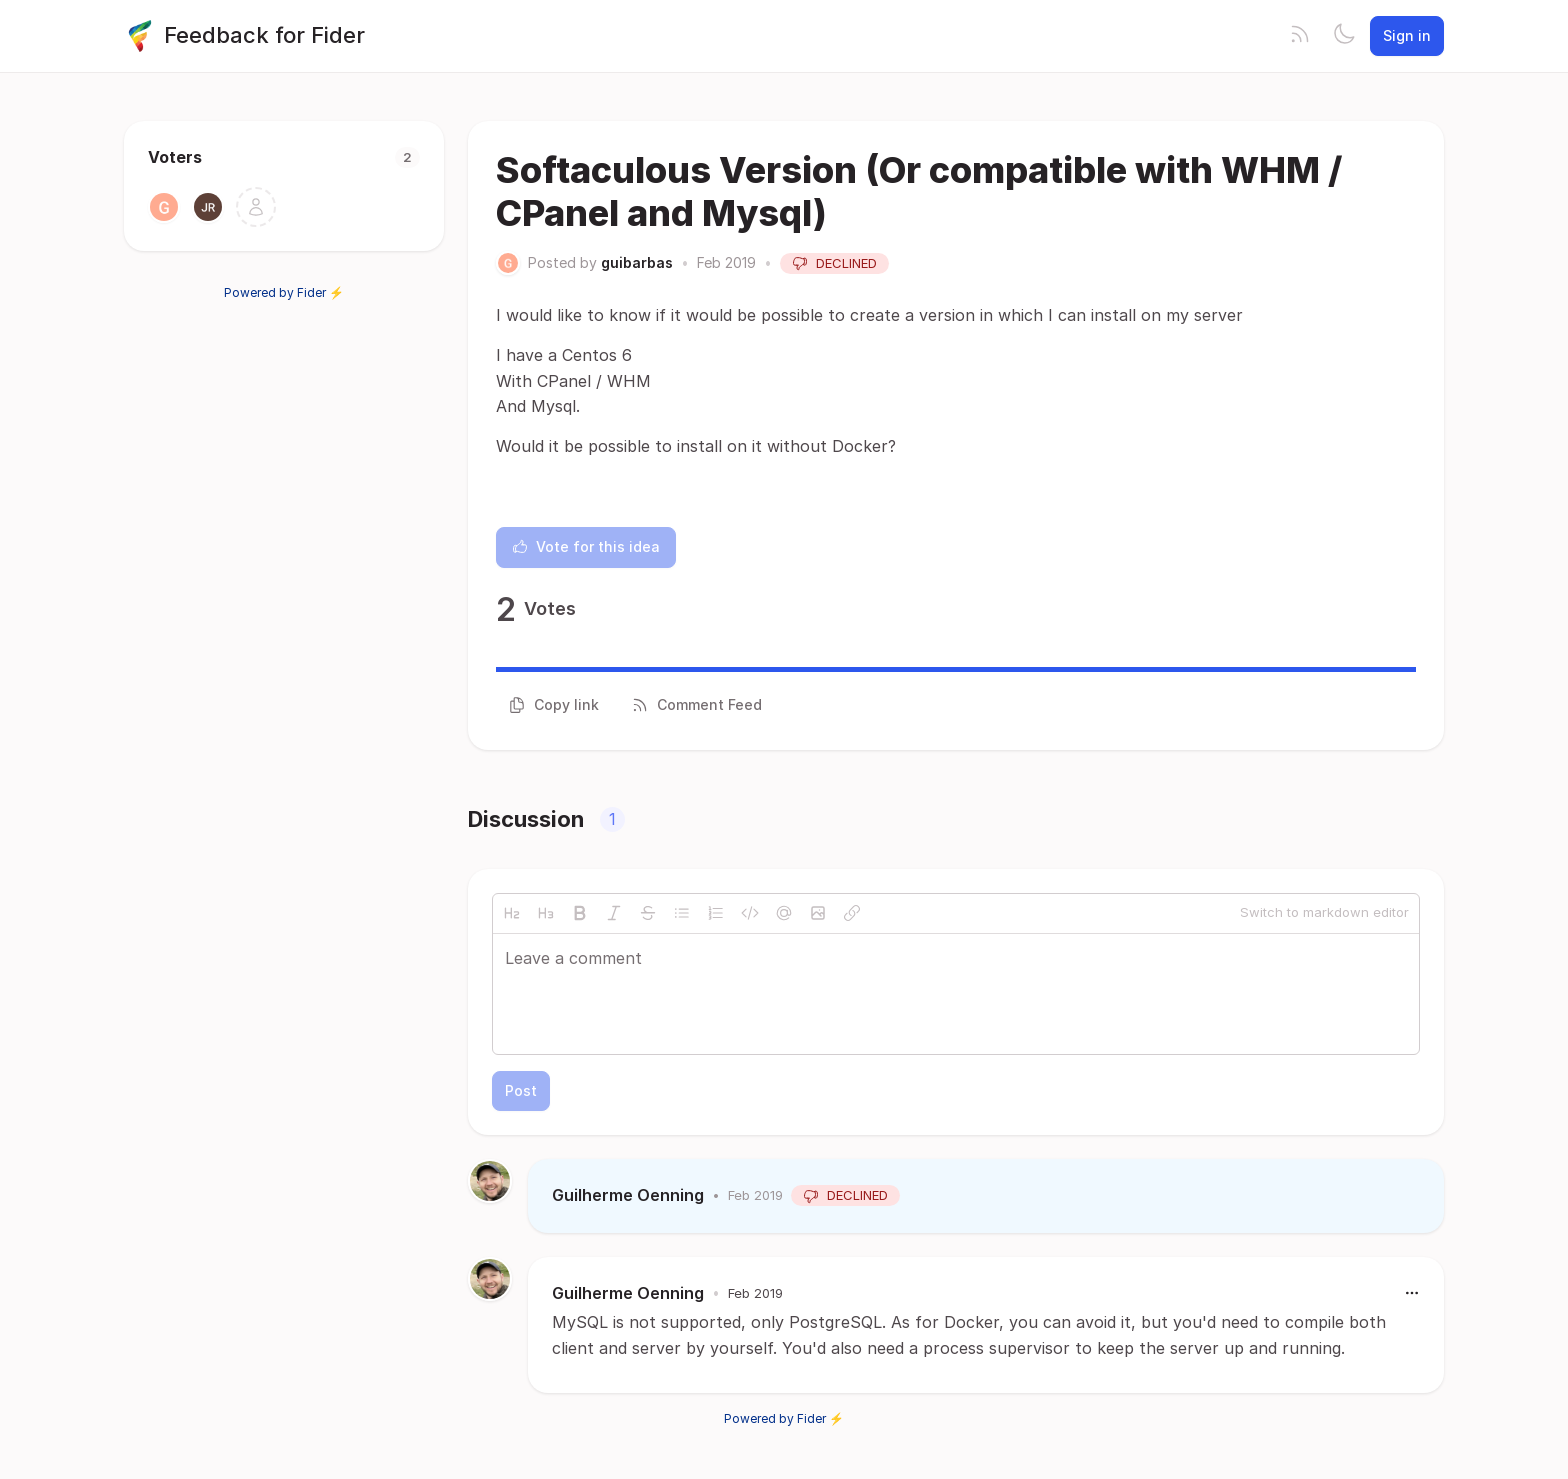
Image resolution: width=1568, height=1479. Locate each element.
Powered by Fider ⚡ (284, 292)
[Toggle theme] (1344, 36)
